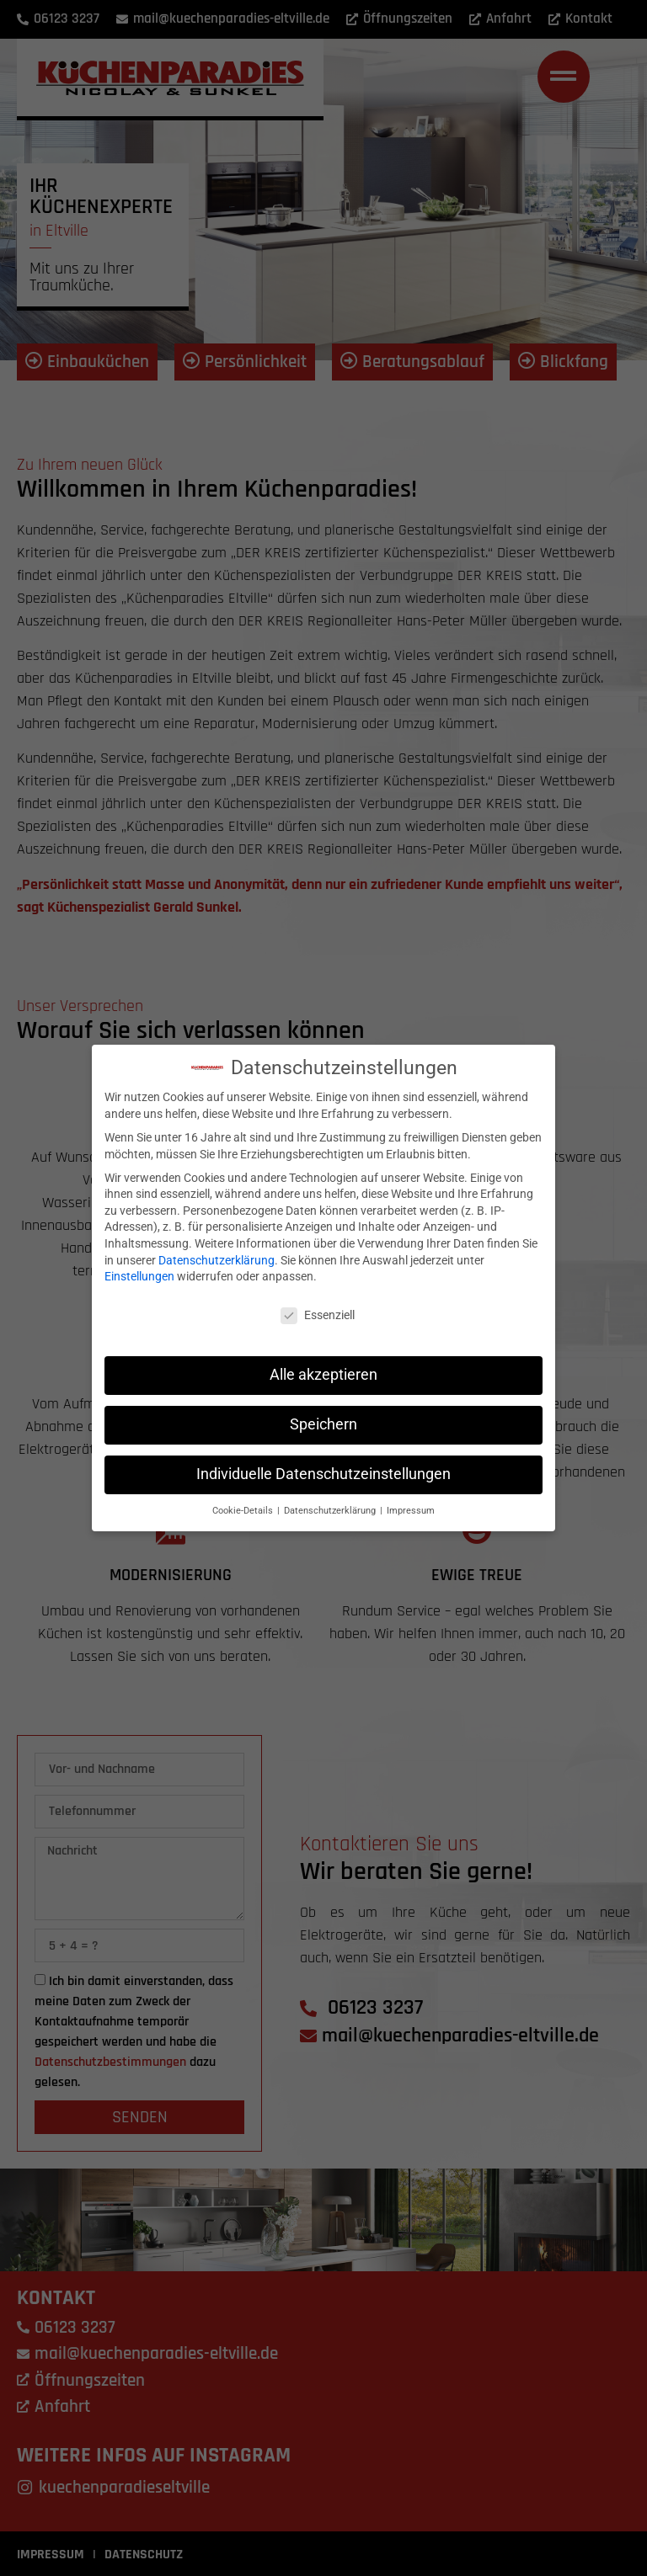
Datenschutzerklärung (216, 1253)
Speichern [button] (323, 1417)
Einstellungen (139, 1269)
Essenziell (318, 1309)
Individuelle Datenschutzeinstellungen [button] (323, 1467)
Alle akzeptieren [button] (323, 1368)
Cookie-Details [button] (243, 1503)
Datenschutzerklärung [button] (331, 1503)
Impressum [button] (411, 1503)
